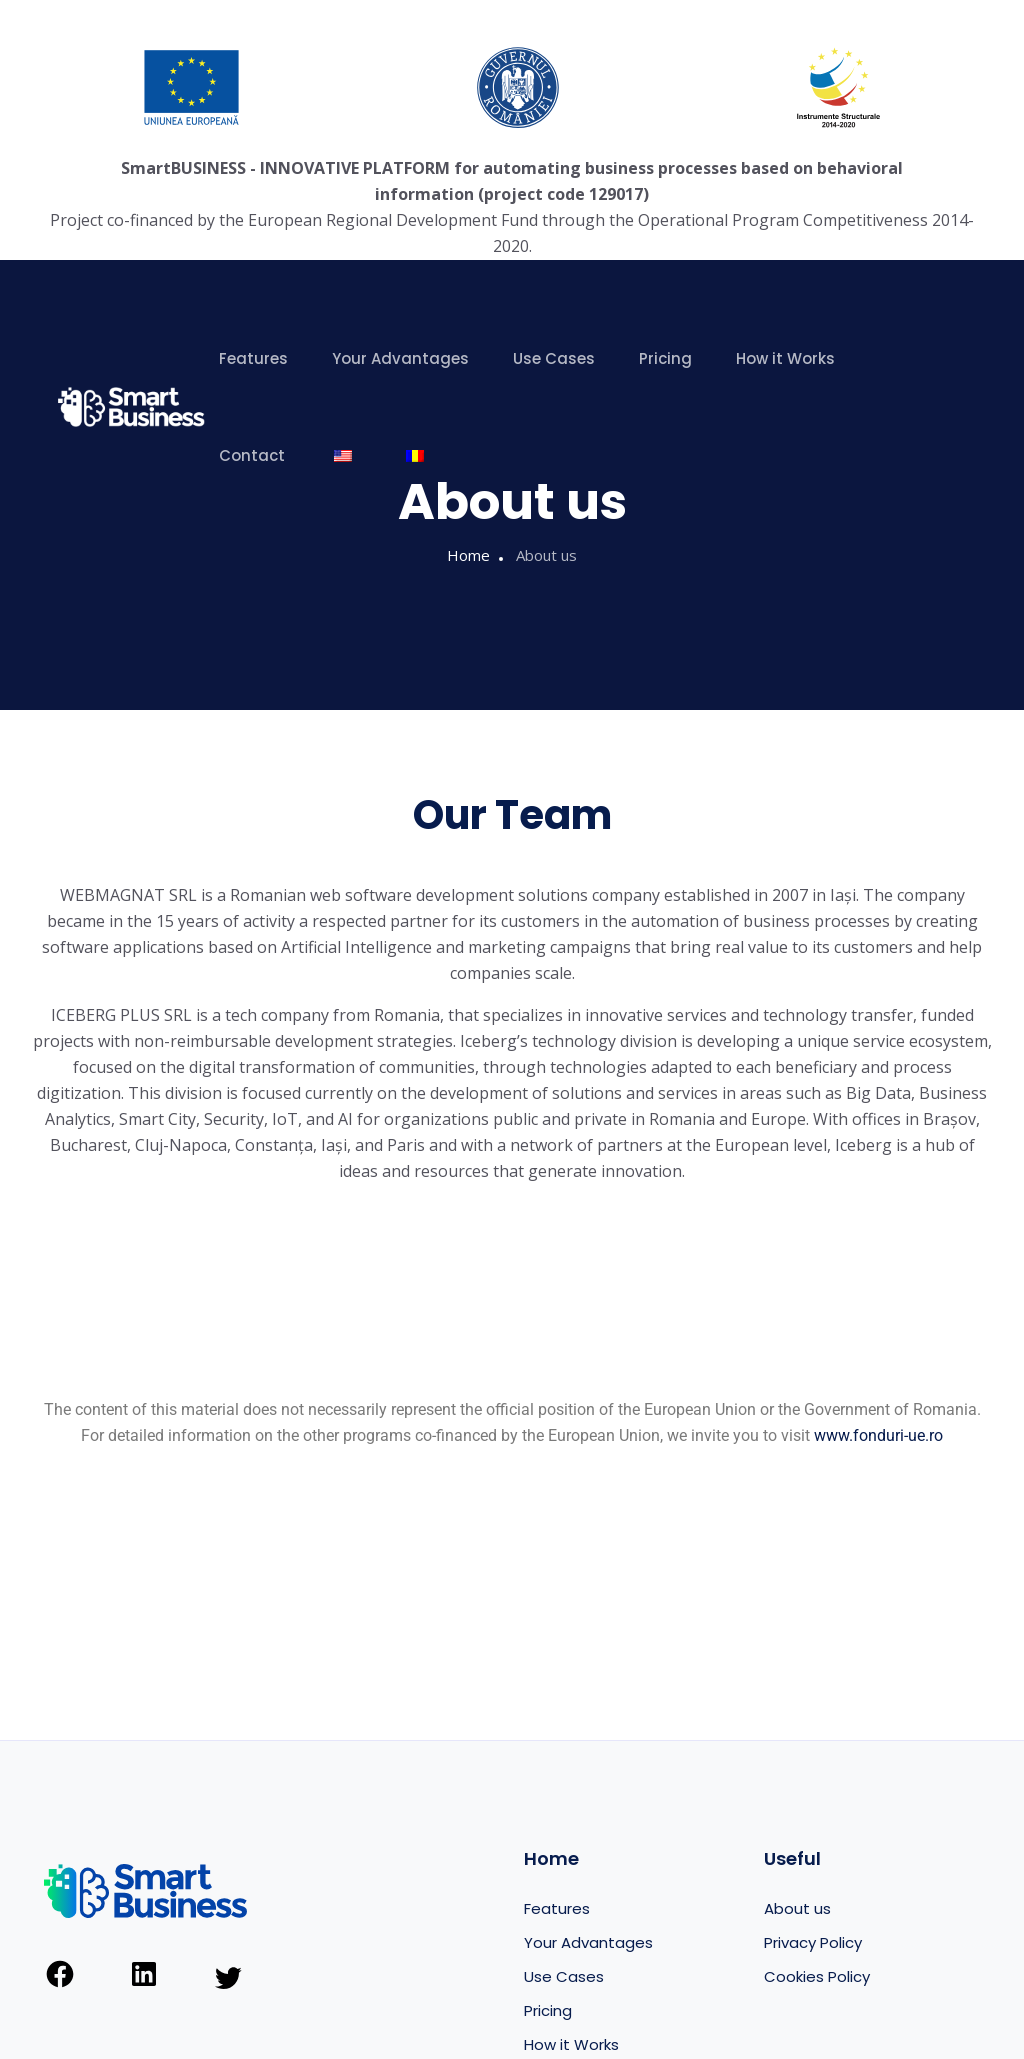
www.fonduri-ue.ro (878, 1435)
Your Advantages (400, 358)
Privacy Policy (813, 1942)
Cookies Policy (817, 1976)
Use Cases (554, 358)
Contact (252, 455)
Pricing (665, 358)
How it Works (785, 358)
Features (253, 358)
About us (797, 1908)
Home (468, 555)
